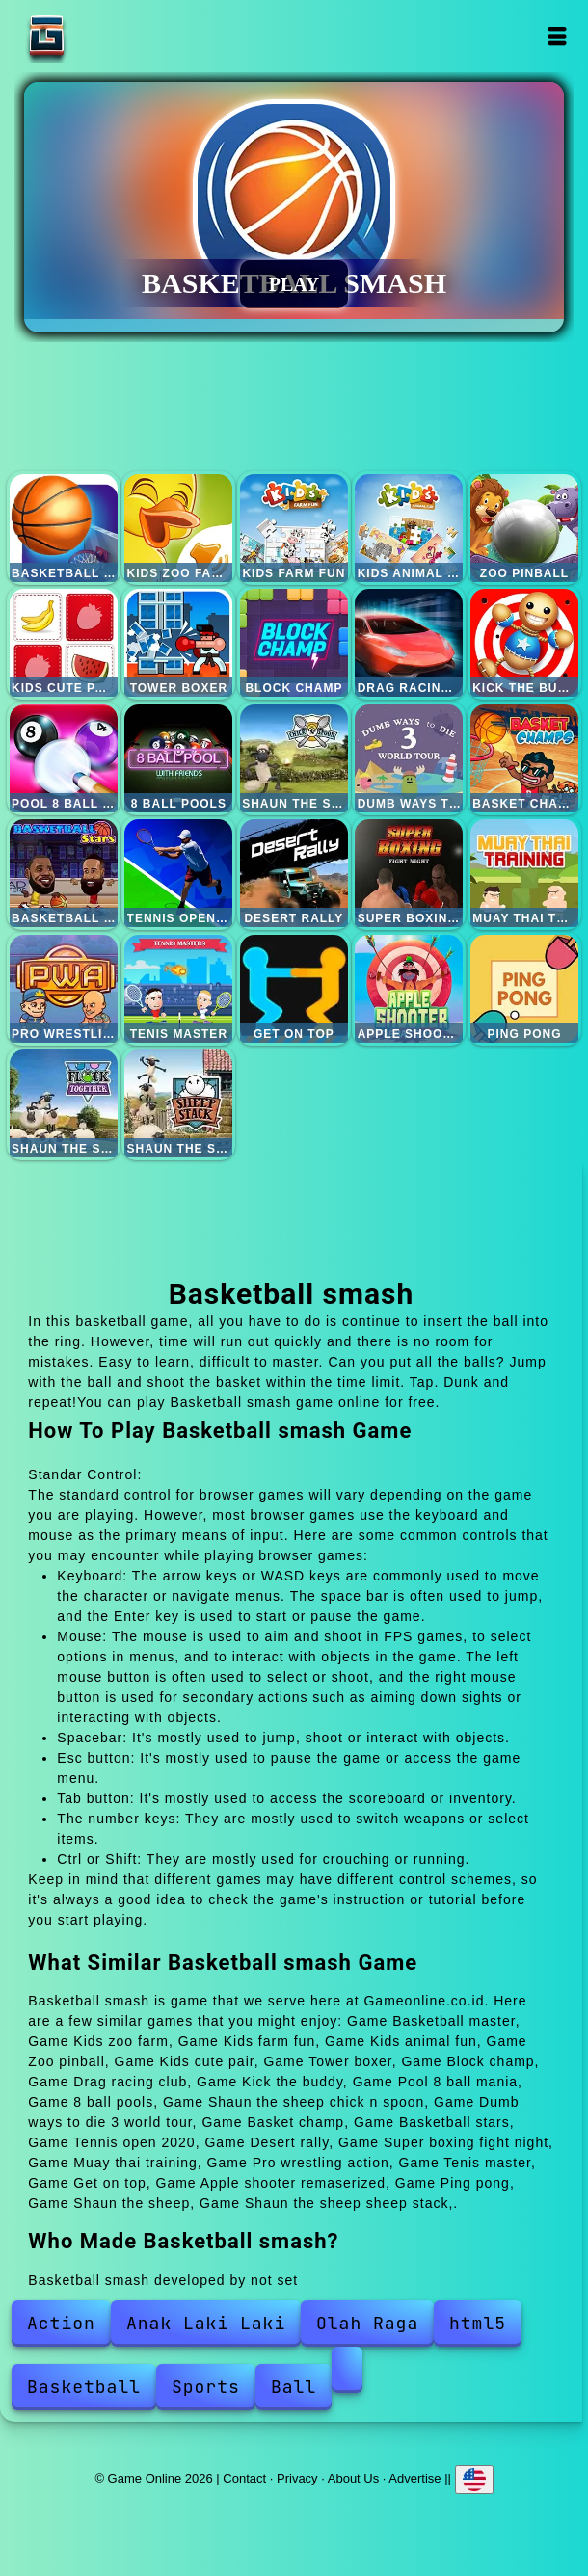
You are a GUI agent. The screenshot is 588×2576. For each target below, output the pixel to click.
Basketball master (64, 528)
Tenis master (178, 989)
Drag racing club (409, 643)
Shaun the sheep (64, 1103)
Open (557, 36)
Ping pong (524, 989)
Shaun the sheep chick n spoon (294, 758)
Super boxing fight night (409, 873)
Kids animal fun (409, 528)
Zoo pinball (524, 528)
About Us (353, 2478)
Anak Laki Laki (205, 2323)
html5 (477, 2323)
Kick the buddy (524, 643)
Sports (206, 2387)
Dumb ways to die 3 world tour (409, 758)
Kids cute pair (64, 643)
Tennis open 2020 (178, 873)
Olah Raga (367, 2323)
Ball (293, 2387)
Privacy (297, 2478)
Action (61, 2323)
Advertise (414, 2478)
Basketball (84, 2387)
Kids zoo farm (178, 528)
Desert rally (294, 873)
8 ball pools (178, 758)
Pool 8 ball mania (64, 758)
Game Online (107, 36)
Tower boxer (178, 643)
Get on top (294, 989)
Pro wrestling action (64, 989)
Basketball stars (64, 873)
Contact (244, 2478)
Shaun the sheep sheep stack (178, 1103)
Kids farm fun (294, 528)
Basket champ (524, 758)
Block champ (294, 643)
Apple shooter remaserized (409, 989)
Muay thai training (524, 873)
